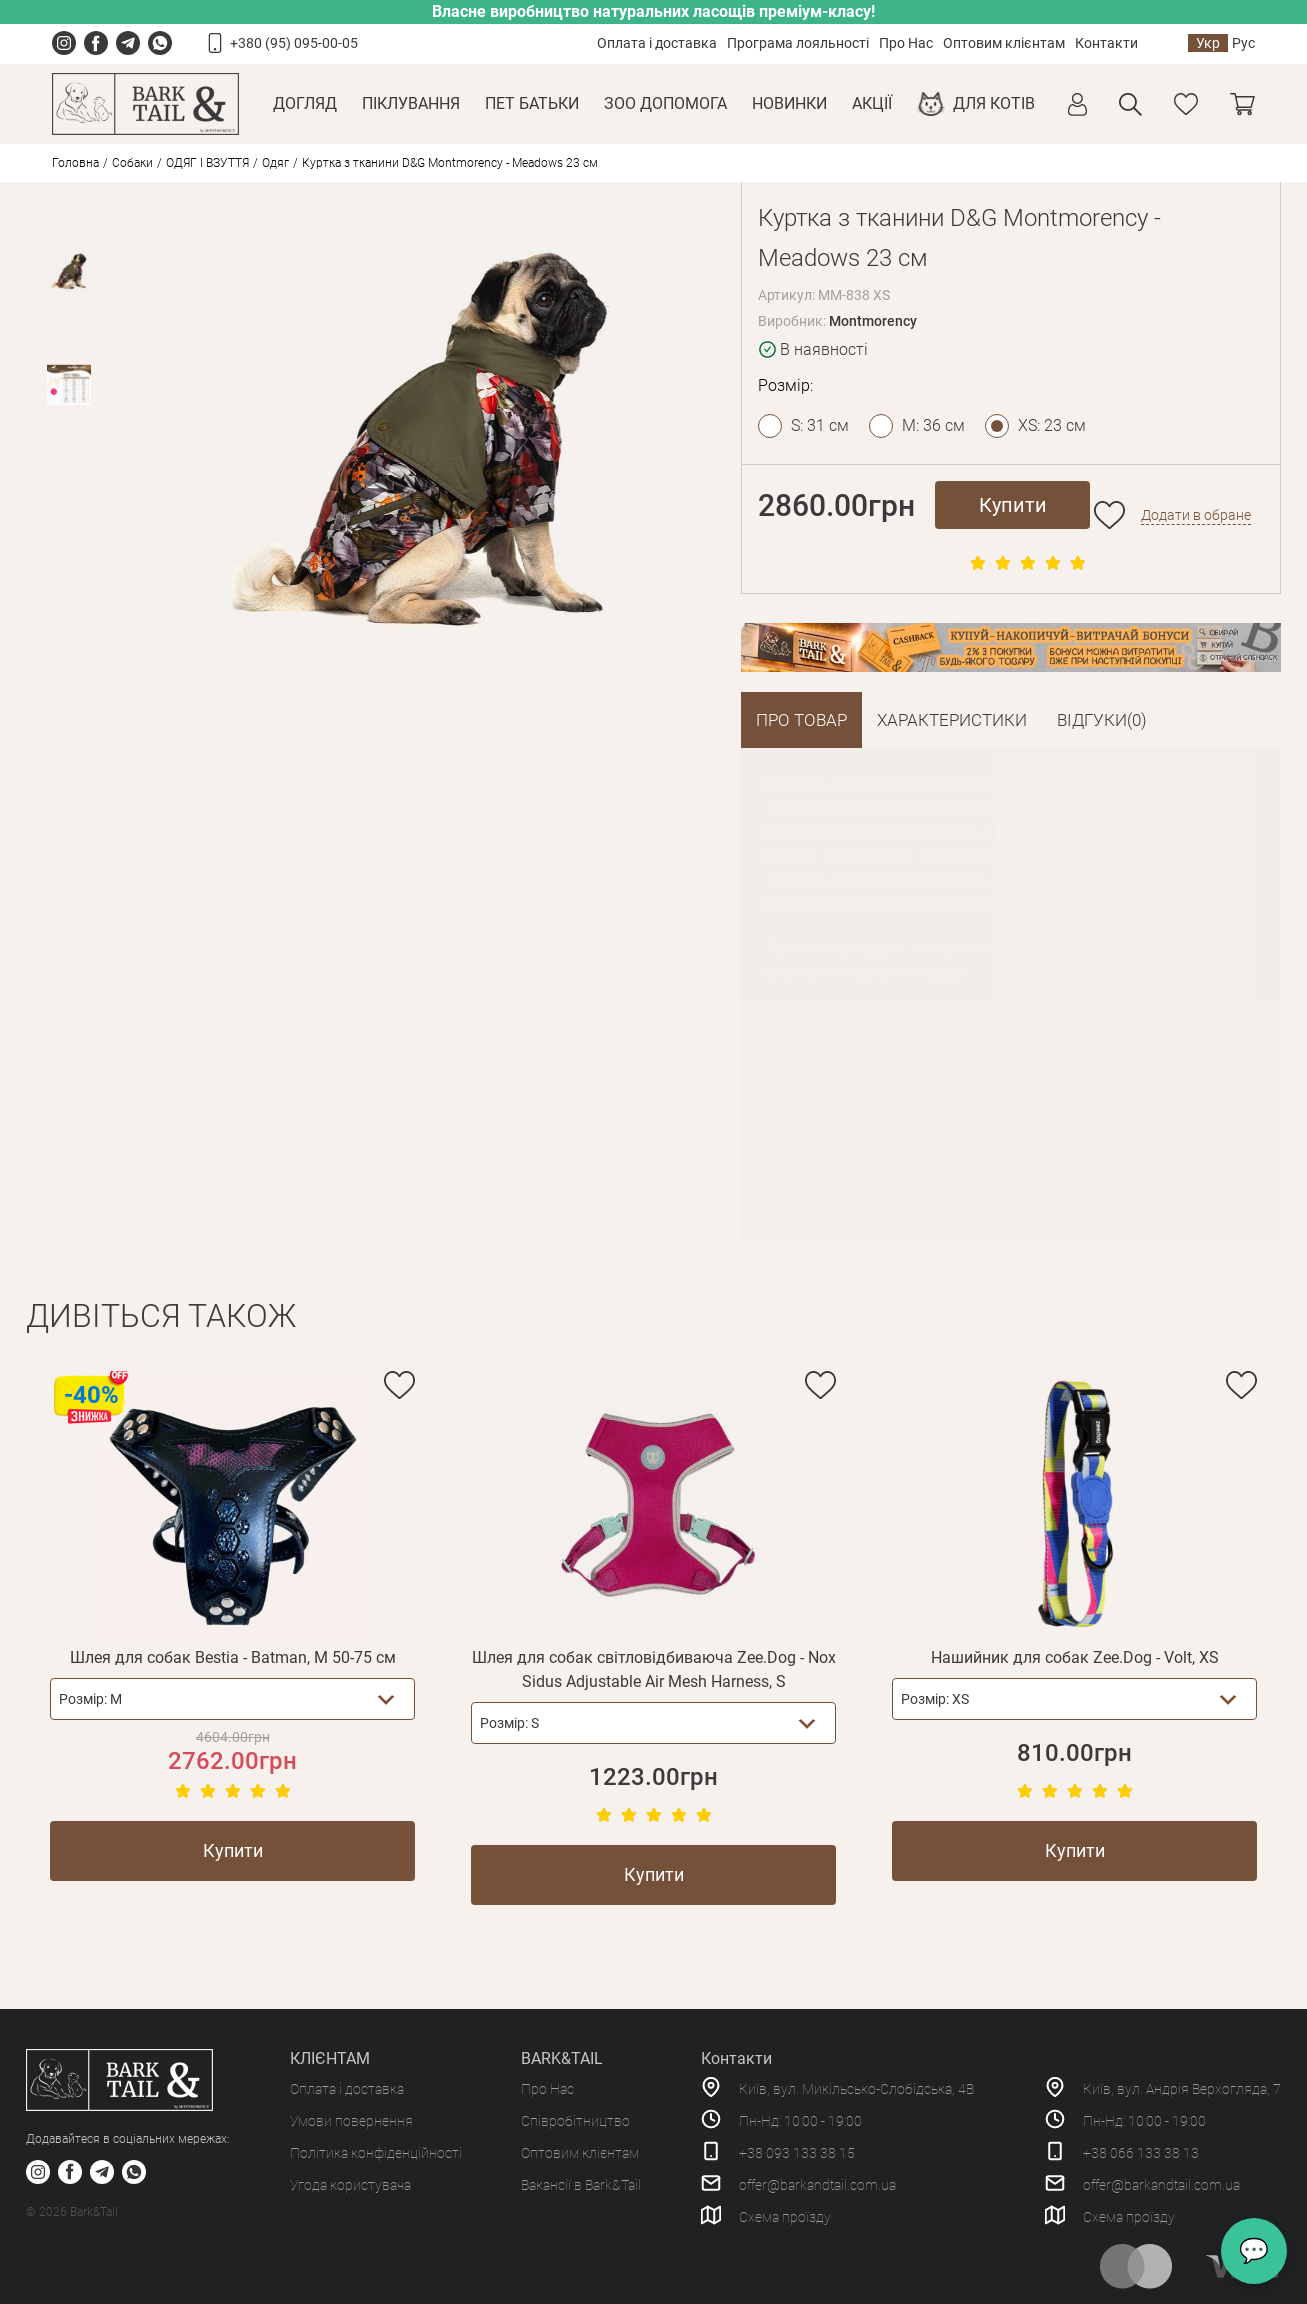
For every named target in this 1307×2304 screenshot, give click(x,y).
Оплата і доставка (657, 43)
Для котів (994, 103)
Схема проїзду (785, 2217)
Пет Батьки (532, 103)
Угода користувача (350, 2185)
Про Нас (906, 43)
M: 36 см (933, 425)
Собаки (132, 163)
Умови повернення (351, 2121)
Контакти (1106, 43)
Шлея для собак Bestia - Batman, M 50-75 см (233, 1657)
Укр (1208, 43)
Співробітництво (575, 2121)
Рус (1243, 43)
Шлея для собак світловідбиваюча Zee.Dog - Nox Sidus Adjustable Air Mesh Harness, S (654, 1669)
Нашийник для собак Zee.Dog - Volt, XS (1075, 1657)
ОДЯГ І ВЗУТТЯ (207, 163)
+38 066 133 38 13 (1141, 2153)
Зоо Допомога (665, 103)
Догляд (305, 103)
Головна (75, 163)
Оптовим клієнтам (1004, 43)
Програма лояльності (798, 43)
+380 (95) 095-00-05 (294, 43)
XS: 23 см (1052, 425)
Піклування (411, 103)
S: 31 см (820, 425)
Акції (872, 103)
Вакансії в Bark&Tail (581, 2185)
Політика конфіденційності (376, 2153)
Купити (1013, 505)
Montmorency (873, 321)
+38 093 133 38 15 (797, 2153)
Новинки (789, 103)
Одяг (275, 163)
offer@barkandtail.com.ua (817, 2185)
